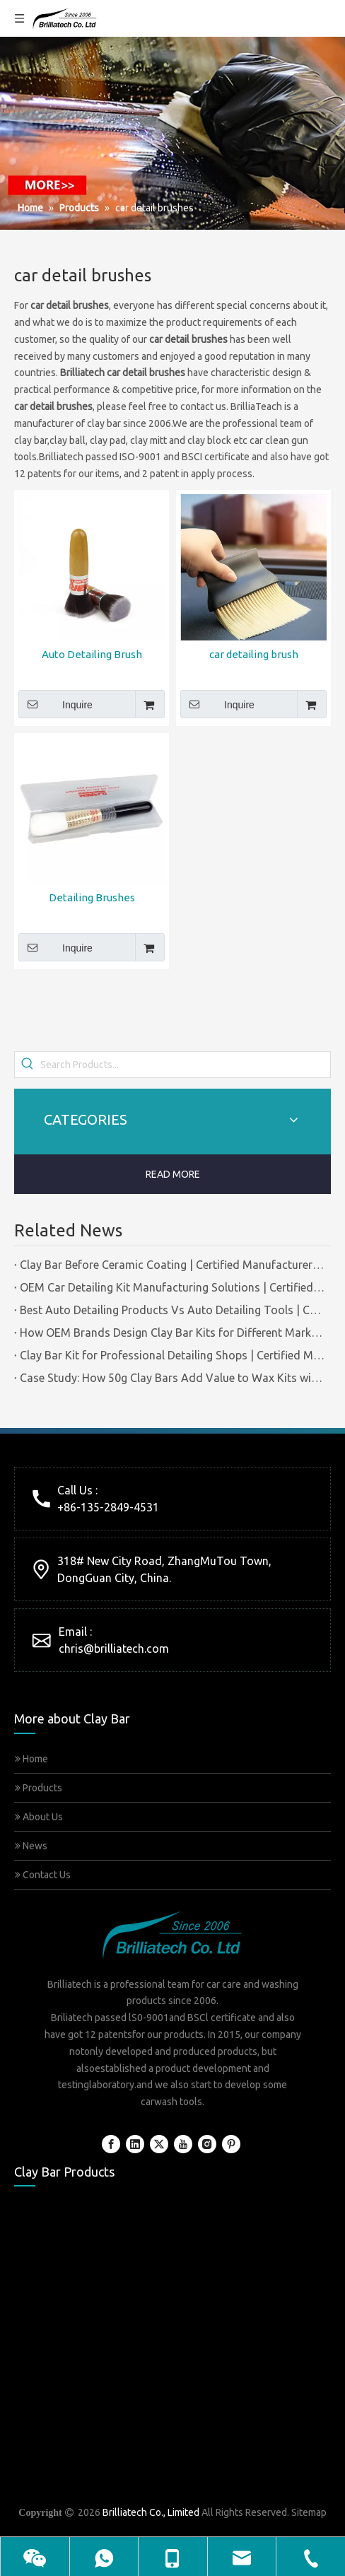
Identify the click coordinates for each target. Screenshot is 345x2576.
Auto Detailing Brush (92, 654)
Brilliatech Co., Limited (151, 2512)
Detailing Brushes (92, 897)
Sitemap (309, 2512)
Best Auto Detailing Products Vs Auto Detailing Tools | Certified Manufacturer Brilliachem (172, 1310)
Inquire (55, 704)
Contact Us (43, 1874)
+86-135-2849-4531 (108, 1507)
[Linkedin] (135, 2144)
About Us (39, 1816)
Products (38, 1787)
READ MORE (173, 1174)
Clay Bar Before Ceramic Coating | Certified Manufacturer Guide (172, 1264)
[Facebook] (111, 2144)
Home (31, 1758)
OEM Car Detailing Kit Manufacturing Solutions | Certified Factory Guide (172, 1287)
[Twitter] (159, 2144)
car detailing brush (253, 654)
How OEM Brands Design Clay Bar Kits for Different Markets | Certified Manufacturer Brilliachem (172, 1332)
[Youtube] (183, 2144)
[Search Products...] (185, 1064)
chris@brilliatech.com (114, 1648)
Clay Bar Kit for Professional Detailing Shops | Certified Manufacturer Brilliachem (172, 1355)
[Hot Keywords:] (27, 1064)
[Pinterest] (231, 2144)
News (31, 1845)
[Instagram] (207, 2144)
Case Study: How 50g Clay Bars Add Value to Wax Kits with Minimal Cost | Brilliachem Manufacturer (172, 1377)
